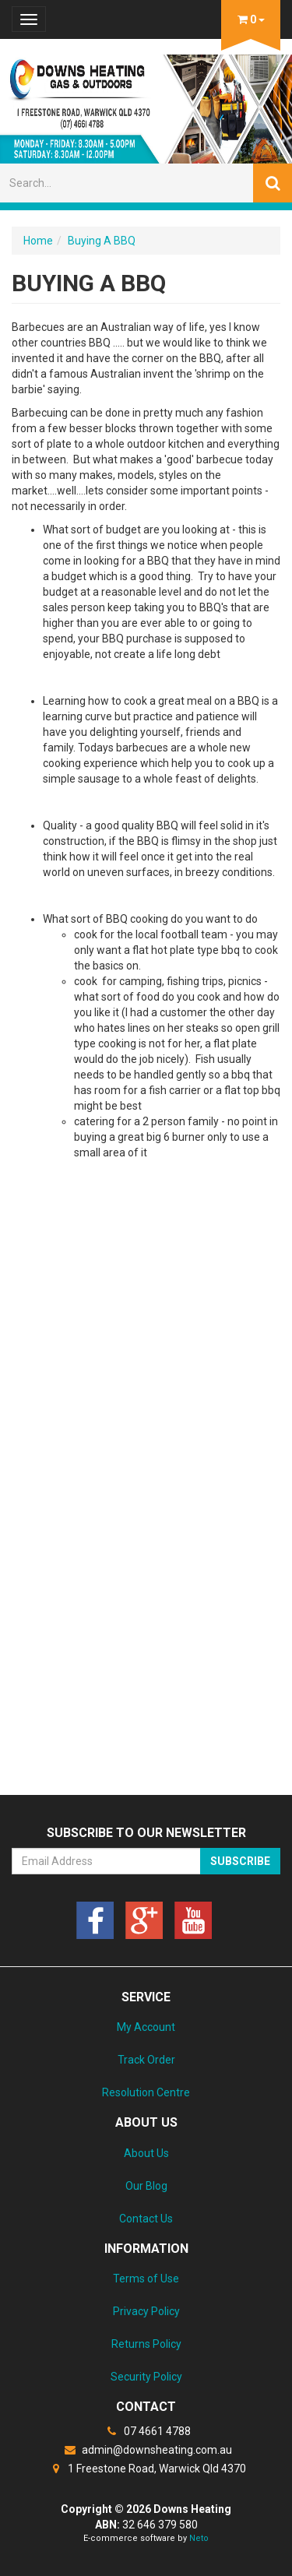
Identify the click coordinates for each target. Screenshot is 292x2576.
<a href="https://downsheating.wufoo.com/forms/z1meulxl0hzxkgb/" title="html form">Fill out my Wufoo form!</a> (146, 1549)
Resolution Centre (146, 2092)
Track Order (146, 2059)
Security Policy (146, 2376)
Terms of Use (146, 2278)
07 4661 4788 (146, 2431)
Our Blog (146, 2186)
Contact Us (146, 2218)
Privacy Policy (146, 2311)
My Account (146, 2027)
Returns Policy (146, 2344)
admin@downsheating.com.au (146, 2450)
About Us (146, 2153)
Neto (199, 2538)
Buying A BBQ (101, 240)
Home (38, 240)
